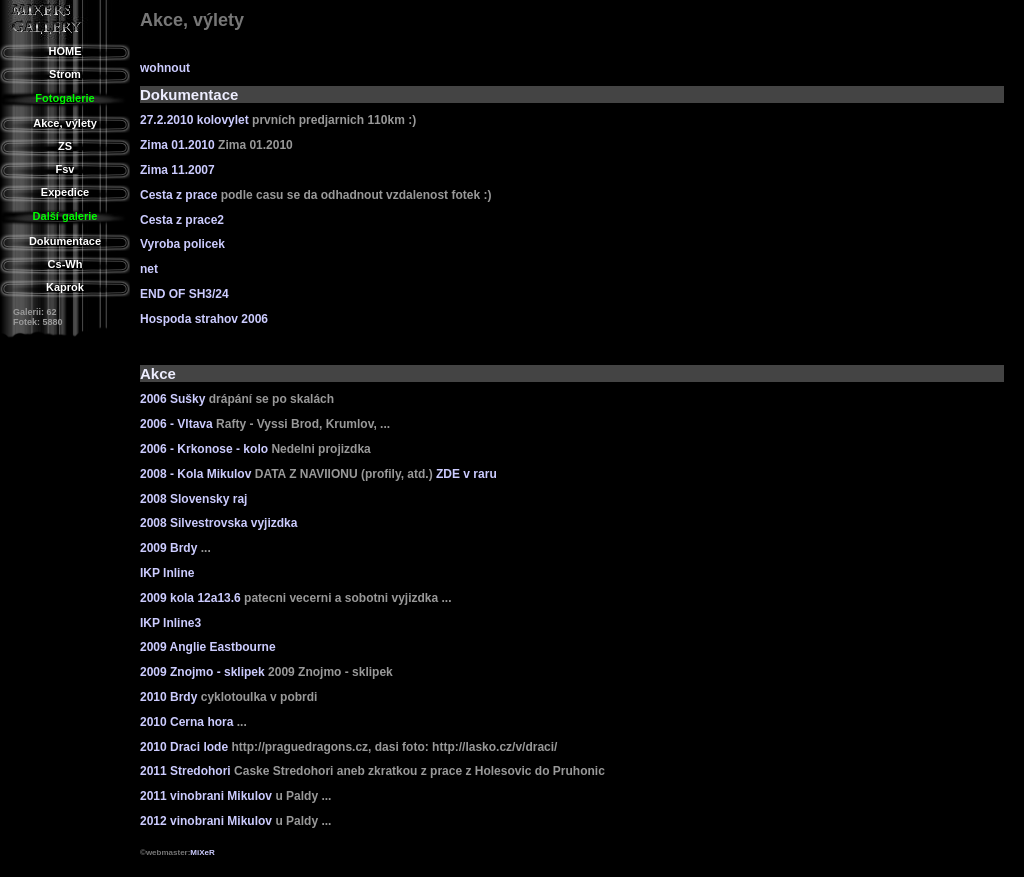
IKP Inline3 (170, 623)
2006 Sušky (172, 399)
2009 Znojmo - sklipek (202, 672)
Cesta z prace (178, 195)
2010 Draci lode (184, 747)
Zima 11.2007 (177, 170)
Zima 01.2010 (177, 145)
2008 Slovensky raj (193, 499)
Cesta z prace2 (182, 220)
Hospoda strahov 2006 (204, 319)
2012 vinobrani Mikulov (206, 821)
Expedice (65, 192)
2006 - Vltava (176, 424)
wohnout (165, 68)
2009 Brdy (168, 548)
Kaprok (65, 287)
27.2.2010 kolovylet (194, 120)
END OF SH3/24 (184, 294)
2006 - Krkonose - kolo (204, 449)
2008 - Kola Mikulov (195, 474)
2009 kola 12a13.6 (190, 598)
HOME (65, 51)
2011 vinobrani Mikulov (206, 796)
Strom (65, 74)
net (149, 269)
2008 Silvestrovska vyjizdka (218, 523)
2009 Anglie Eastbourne (208, 647)
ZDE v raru (466, 474)
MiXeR (202, 852)
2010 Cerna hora (186, 722)
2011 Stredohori (185, 771)
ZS (65, 146)
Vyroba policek (182, 244)
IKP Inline (167, 573)
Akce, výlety (65, 123)
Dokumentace (65, 241)
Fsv (65, 169)
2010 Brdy (168, 697)
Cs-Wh (65, 264)
